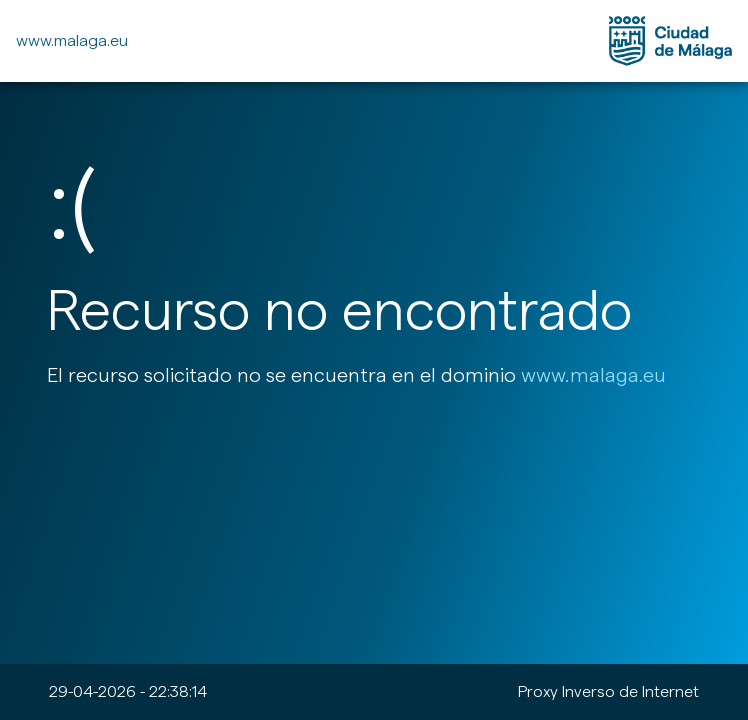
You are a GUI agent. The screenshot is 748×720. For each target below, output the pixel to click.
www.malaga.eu (72, 40)
